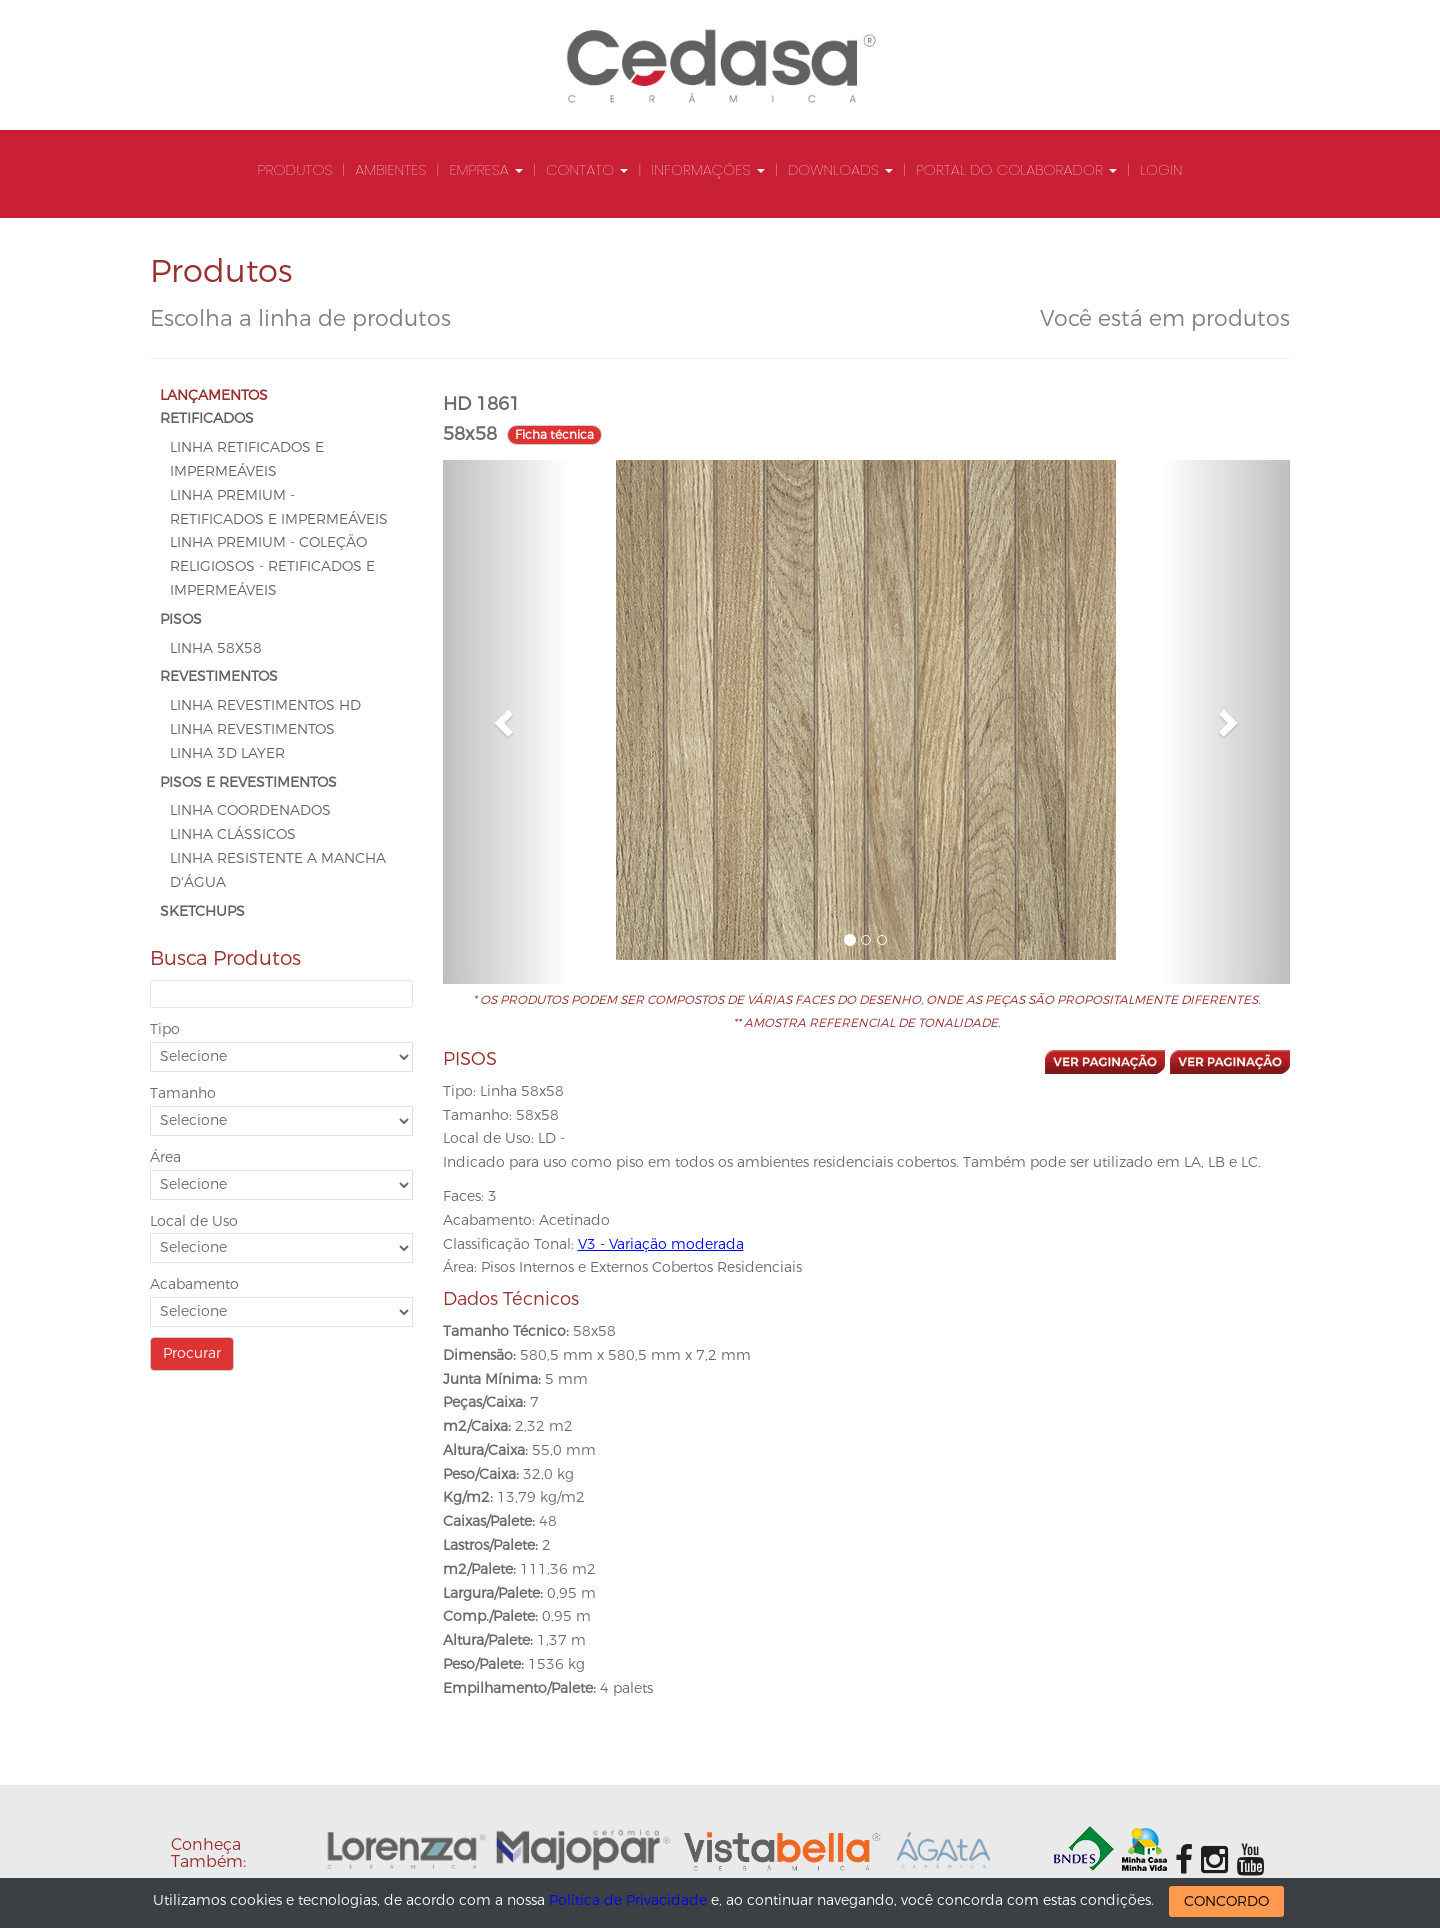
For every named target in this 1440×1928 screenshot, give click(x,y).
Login (1161, 169)
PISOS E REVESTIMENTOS (248, 782)
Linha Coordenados (250, 810)
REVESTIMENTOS (219, 676)
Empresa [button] (486, 169)
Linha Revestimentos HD (265, 705)
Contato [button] (587, 169)
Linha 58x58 (216, 648)
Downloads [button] (840, 169)
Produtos (295, 169)
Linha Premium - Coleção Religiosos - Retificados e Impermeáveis (272, 566)
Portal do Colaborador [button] (1016, 169)
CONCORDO (1226, 1901)
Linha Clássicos (233, 834)
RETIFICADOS (207, 418)
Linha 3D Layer (227, 753)
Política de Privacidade (628, 1900)
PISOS (181, 619)
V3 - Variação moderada (661, 1244)
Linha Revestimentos (252, 729)
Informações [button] (707, 169)
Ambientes (390, 169)
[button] (506, 722)
